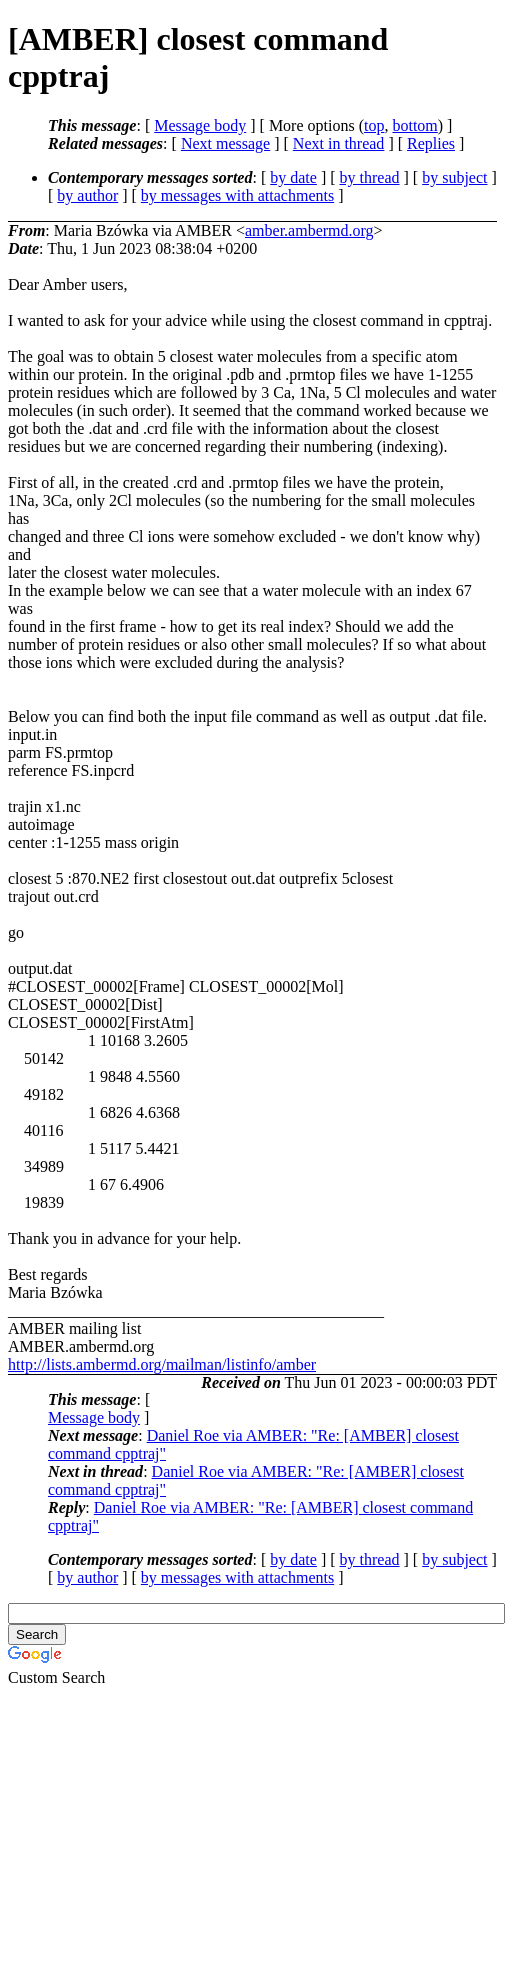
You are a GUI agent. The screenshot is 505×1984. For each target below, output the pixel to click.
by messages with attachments (237, 195)
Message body (200, 125)
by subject (454, 177)
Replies (431, 143)
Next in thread (339, 143)
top (374, 125)
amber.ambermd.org (309, 230)
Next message (225, 143)
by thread (370, 177)
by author (87, 195)
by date (293, 177)
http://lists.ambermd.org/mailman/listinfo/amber (162, 1364)
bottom (414, 125)
